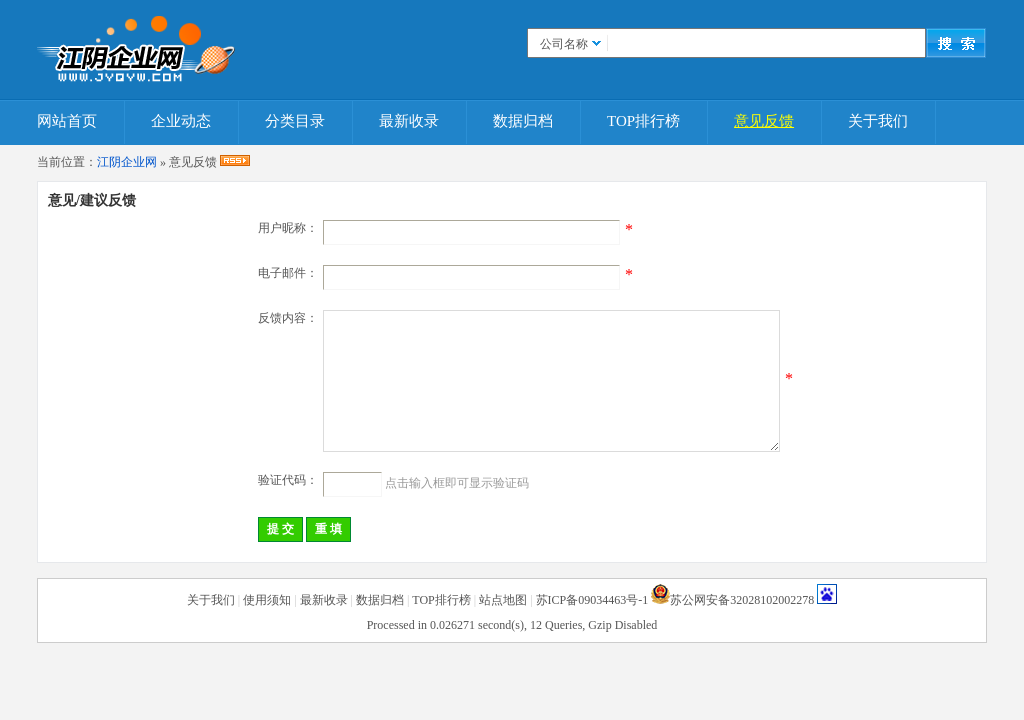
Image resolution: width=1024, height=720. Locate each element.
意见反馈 (764, 121)
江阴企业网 (127, 162)
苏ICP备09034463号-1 (592, 600)
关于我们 (878, 121)
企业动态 (181, 121)
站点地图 (503, 600)
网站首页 (67, 121)
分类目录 (295, 121)
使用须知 (267, 600)
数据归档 (523, 121)
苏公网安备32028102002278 (742, 600)
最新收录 (409, 121)
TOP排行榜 (643, 121)
